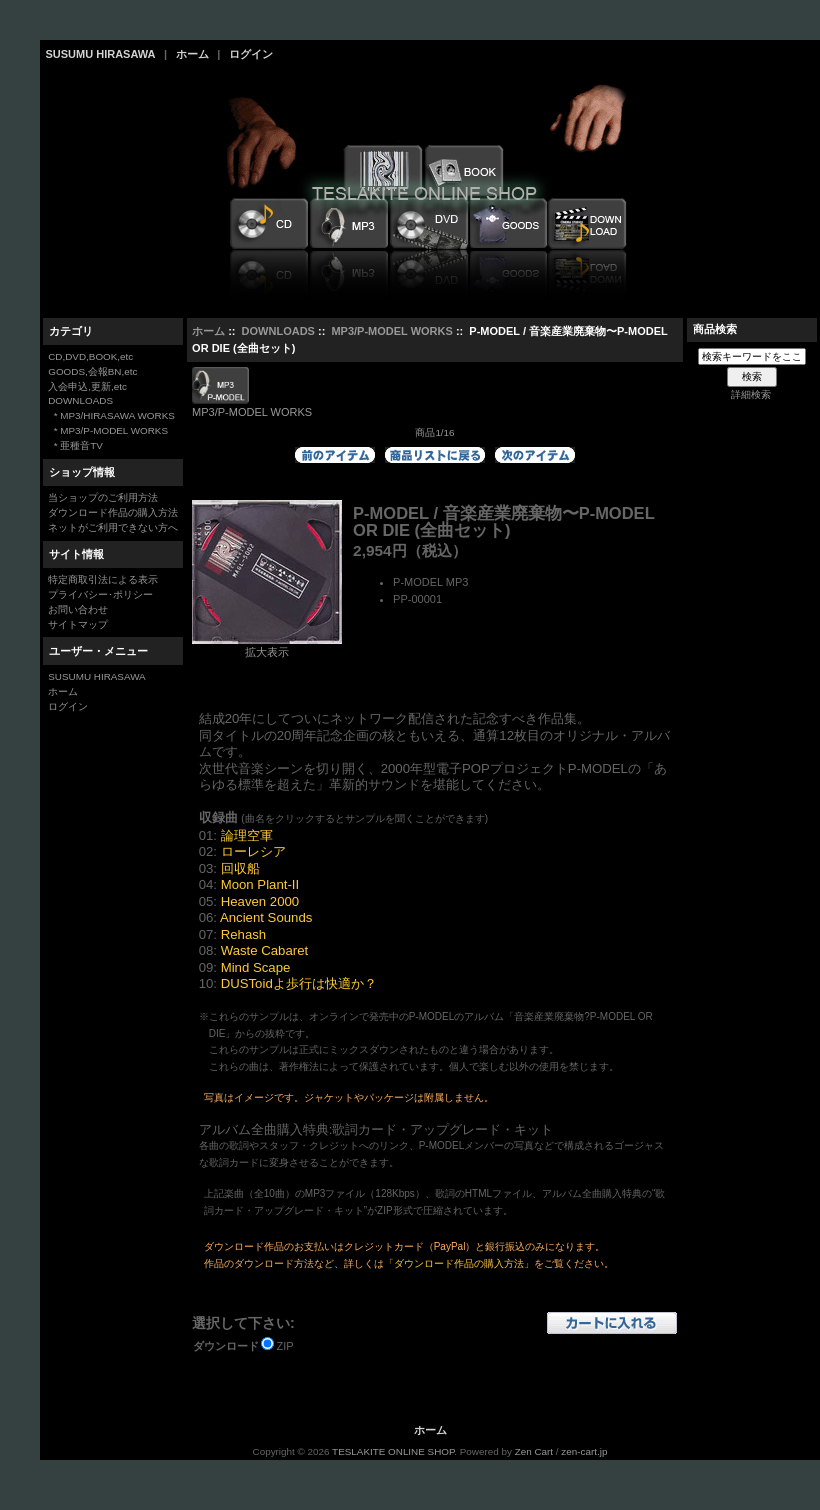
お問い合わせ (78, 609)
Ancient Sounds (266, 917)
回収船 (240, 868)
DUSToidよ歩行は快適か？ (299, 983)
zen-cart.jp (584, 1451)
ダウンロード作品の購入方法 (113, 512)
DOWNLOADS (278, 331)
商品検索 (715, 329)
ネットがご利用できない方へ (113, 527)
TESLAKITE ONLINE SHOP (393, 1451)
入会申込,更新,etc (87, 386)
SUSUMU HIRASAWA (101, 54)
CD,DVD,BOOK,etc (90, 356)
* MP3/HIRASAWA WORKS (111, 415)
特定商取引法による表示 (103, 579)
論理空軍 (247, 835)
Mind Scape (256, 967)
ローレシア (253, 851)
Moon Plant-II (260, 884)
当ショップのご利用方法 (103, 497)
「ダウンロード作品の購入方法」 (459, 1263)
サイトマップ (78, 624)
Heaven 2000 (260, 901)
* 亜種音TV (75, 445)
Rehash (243, 934)
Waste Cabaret (264, 950)
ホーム (192, 54)
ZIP (285, 1346)
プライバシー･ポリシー (100, 594)
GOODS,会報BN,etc (92, 371)
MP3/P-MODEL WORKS (391, 331)
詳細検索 (751, 394)
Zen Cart (534, 1451)
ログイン (251, 54)
